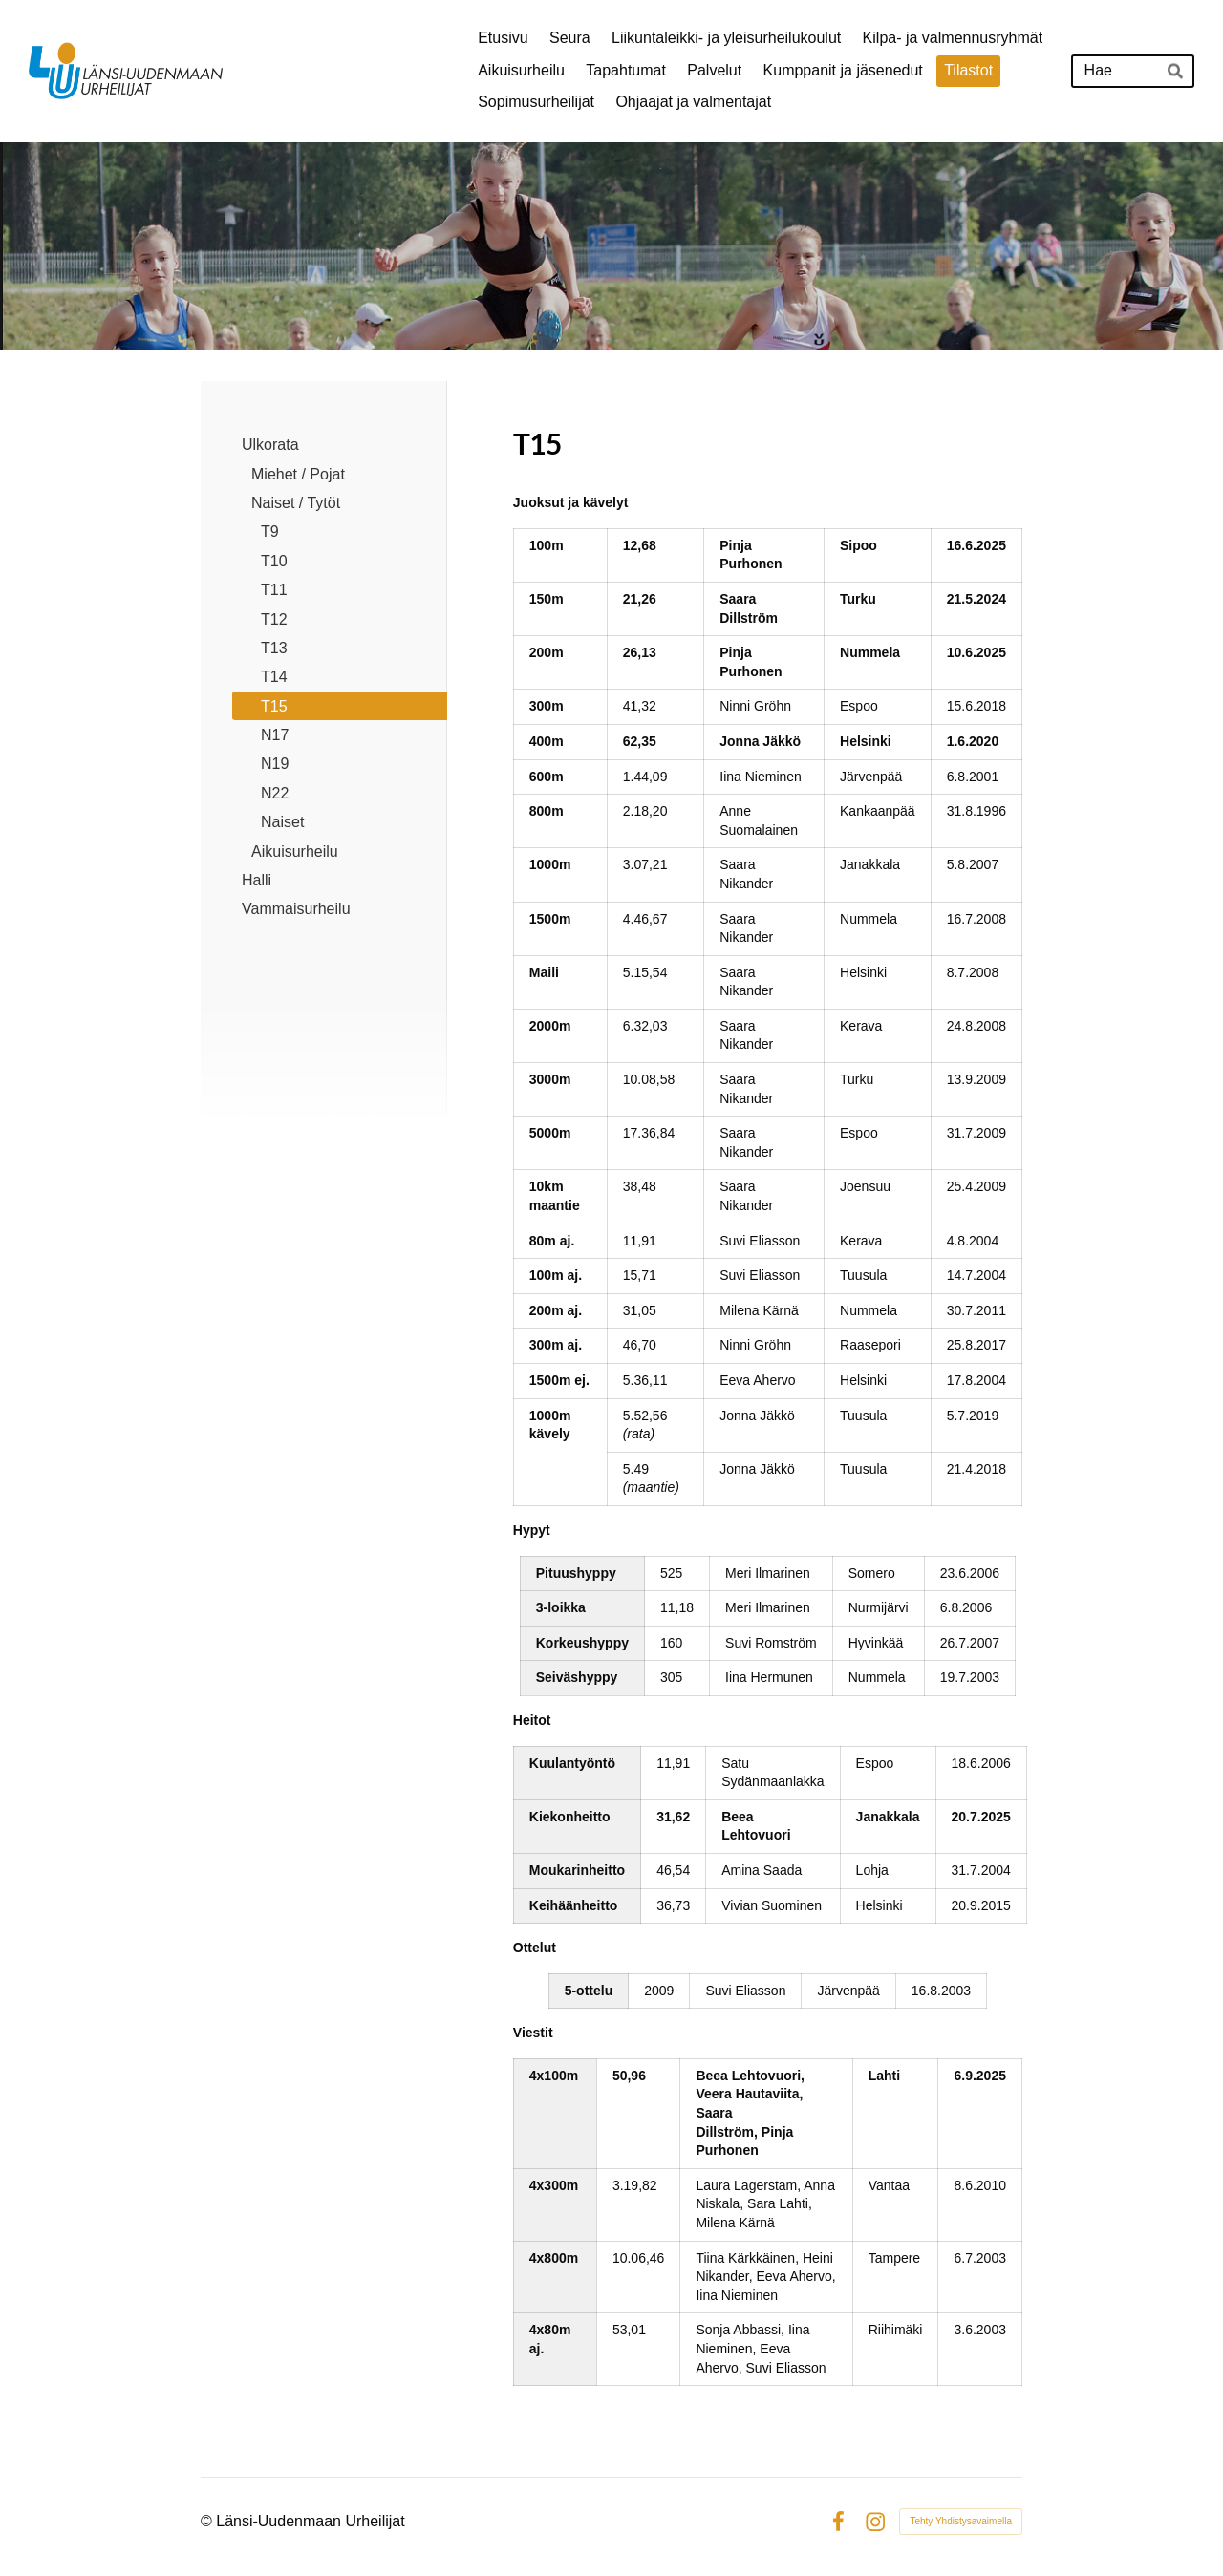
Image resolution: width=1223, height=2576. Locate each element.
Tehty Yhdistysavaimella (961, 2521)
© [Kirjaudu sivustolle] (208, 2521)
